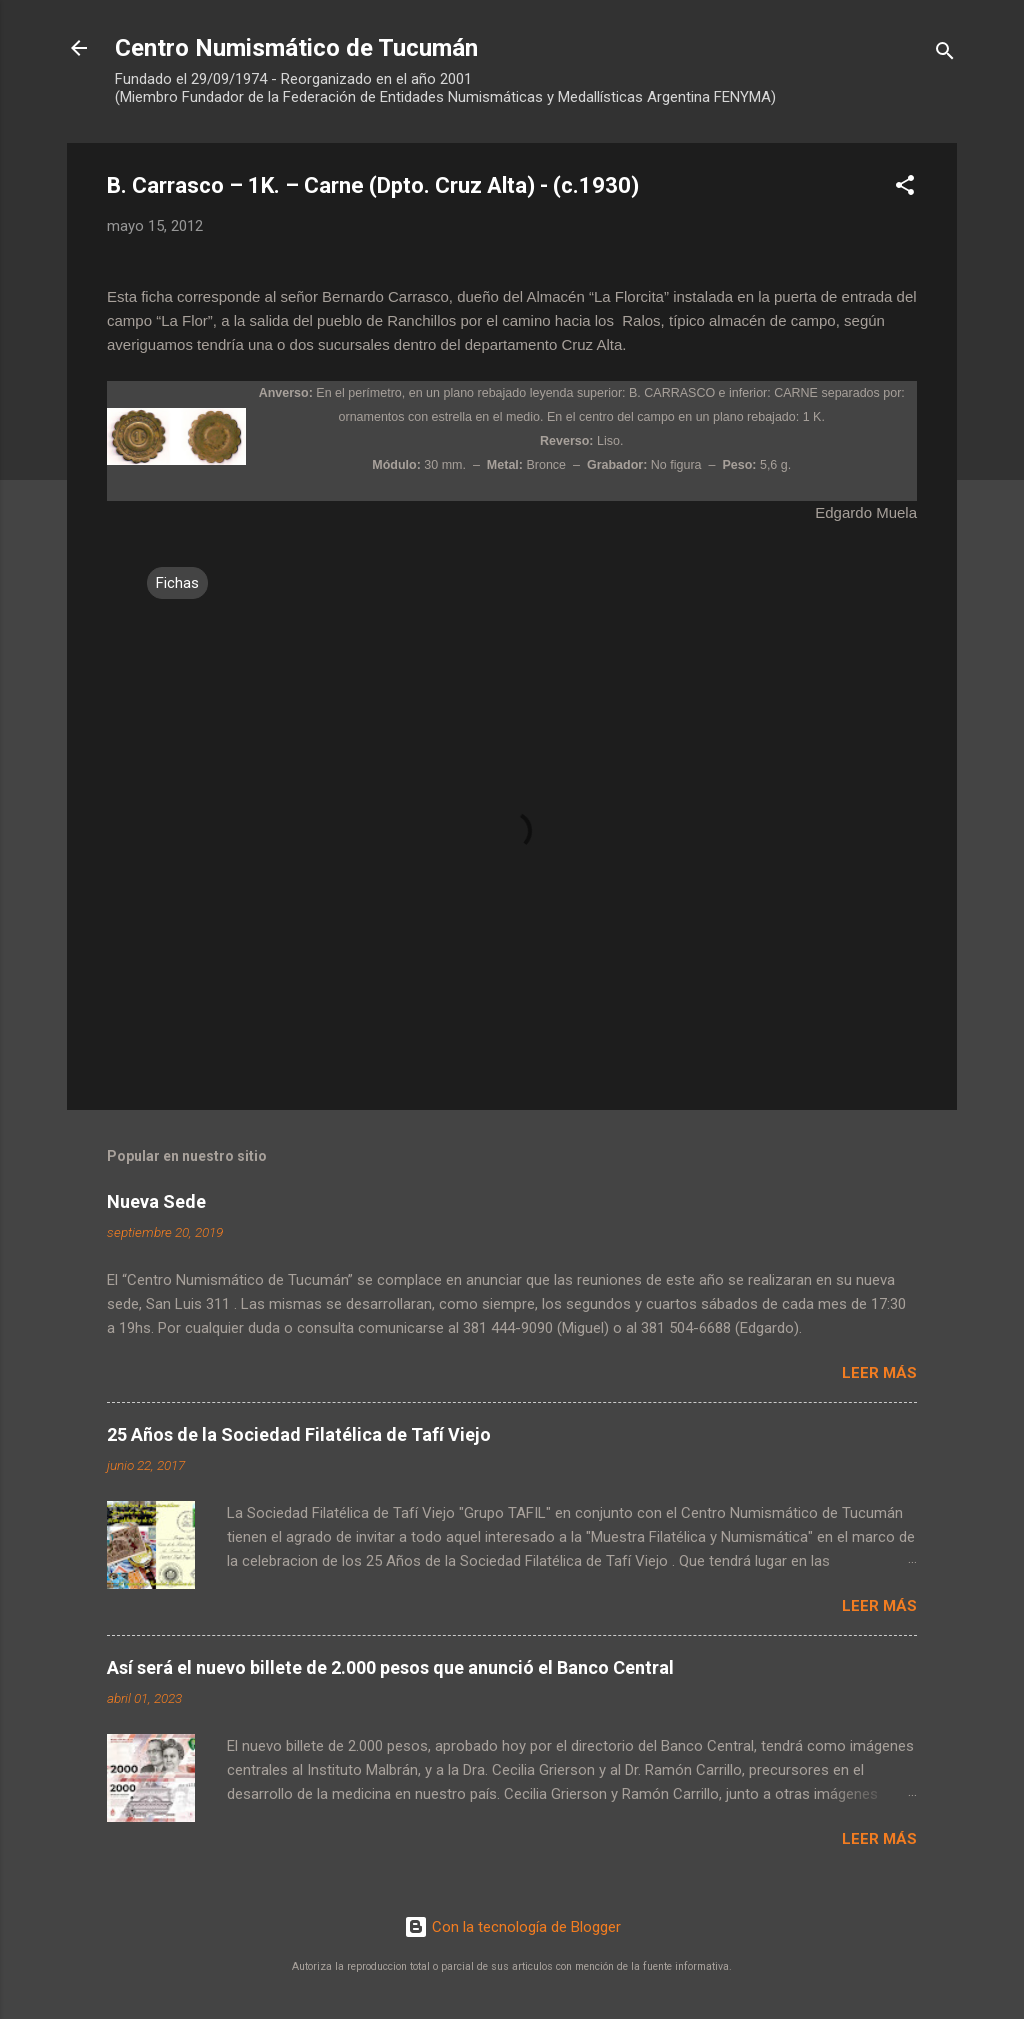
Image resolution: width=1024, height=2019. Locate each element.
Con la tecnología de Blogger (512, 1927)
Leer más (879, 1373)
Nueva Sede (156, 1201)
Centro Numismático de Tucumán (296, 48)
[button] (905, 188)
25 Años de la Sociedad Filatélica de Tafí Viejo (299, 1434)
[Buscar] (945, 54)
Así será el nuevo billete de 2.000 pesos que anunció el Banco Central (390, 1667)
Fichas (177, 583)
